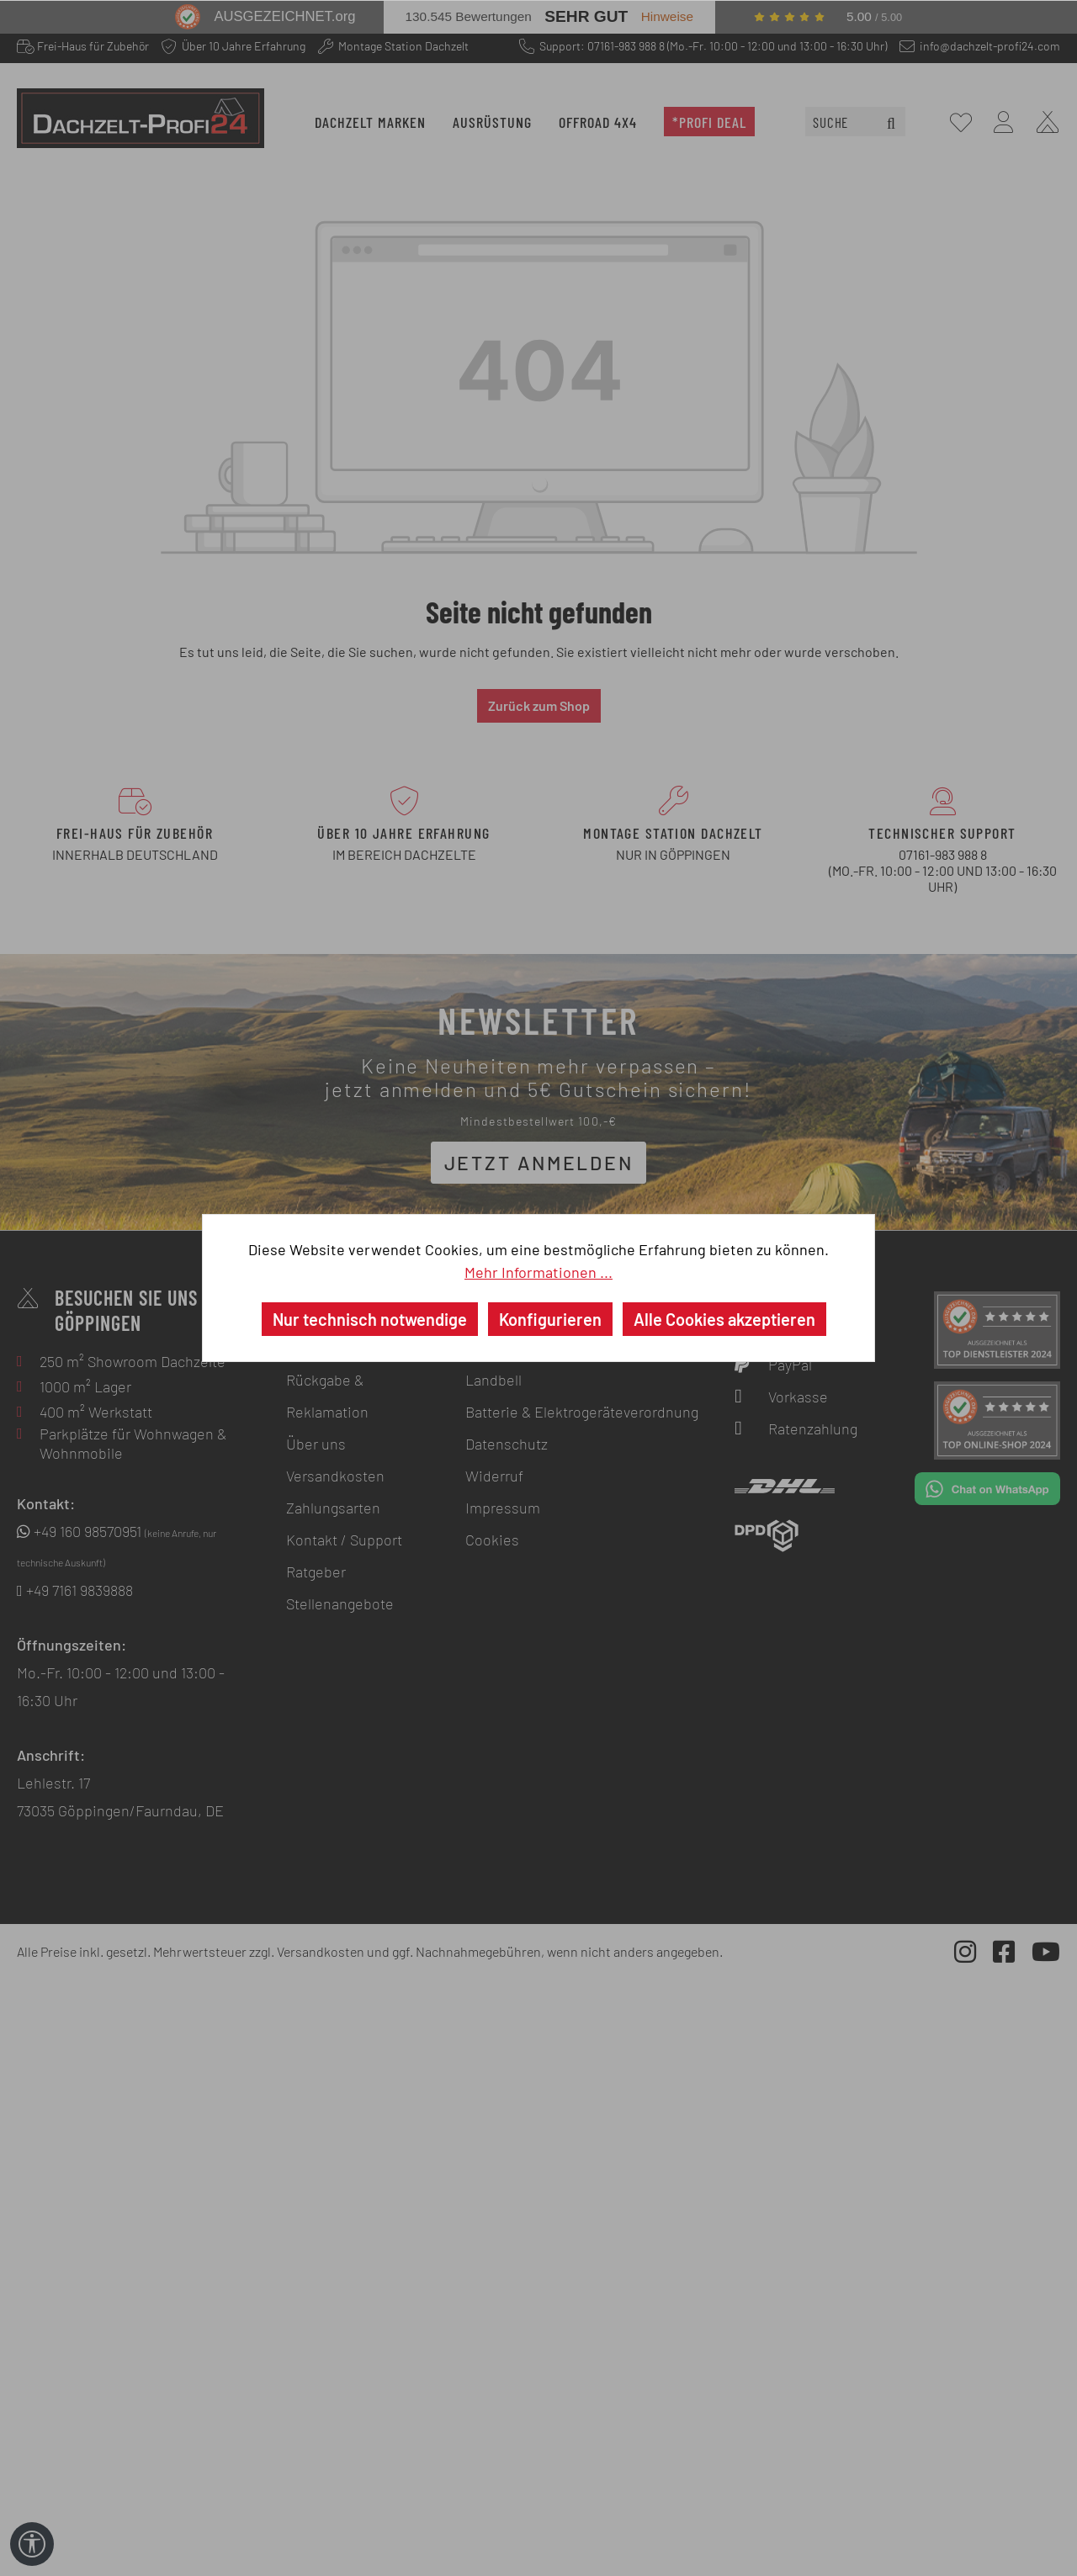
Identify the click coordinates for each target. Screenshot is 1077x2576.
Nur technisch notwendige (370, 1319)
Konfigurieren (550, 1319)
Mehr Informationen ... (538, 1272)
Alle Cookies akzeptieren (724, 1319)
